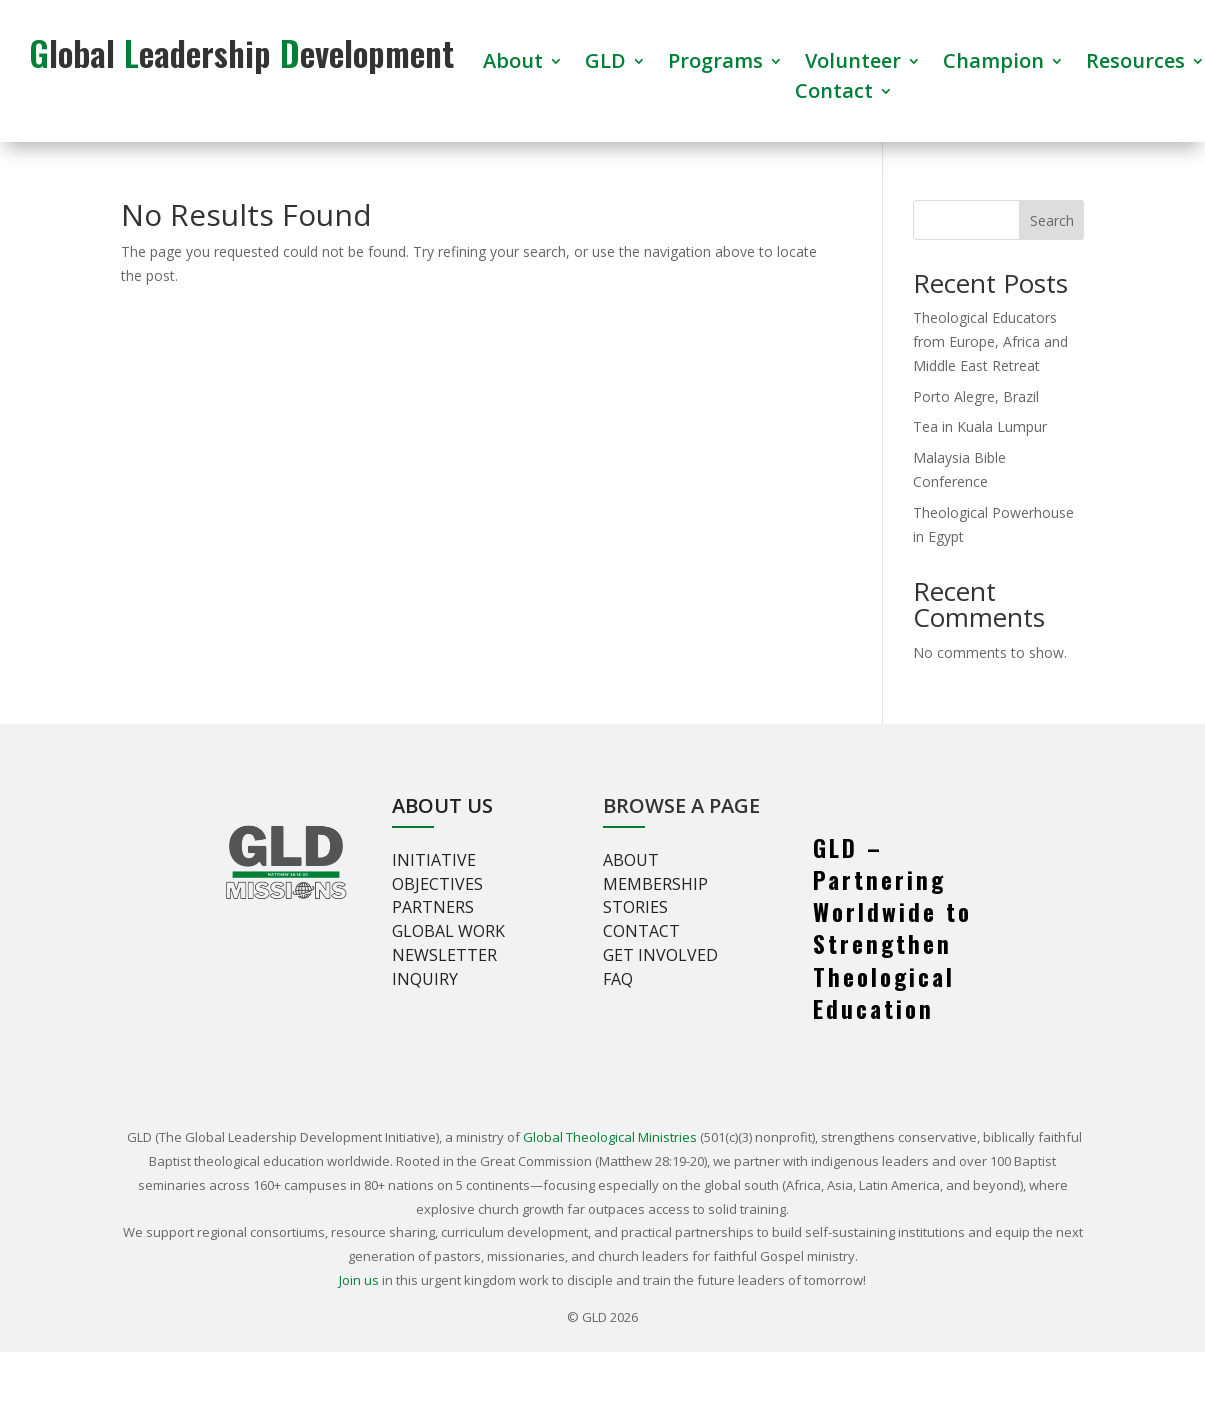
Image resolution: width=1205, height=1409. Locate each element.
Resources (1135, 64)
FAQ (618, 979)
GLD (605, 64)
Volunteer (853, 64)
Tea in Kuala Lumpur (980, 426)
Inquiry (425, 979)
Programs (715, 64)
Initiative (434, 860)
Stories (635, 907)
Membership (655, 884)
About (513, 64)
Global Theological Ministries (610, 1137)
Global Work (448, 931)
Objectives (437, 884)
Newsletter (444, 955)
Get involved (660, 955)
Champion (993, 64)
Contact (834, 94)
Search (1052, 220)
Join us (359, 1280)
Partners (433, 907)
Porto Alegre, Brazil (976, 396)
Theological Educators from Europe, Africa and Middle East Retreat (990, 341)
